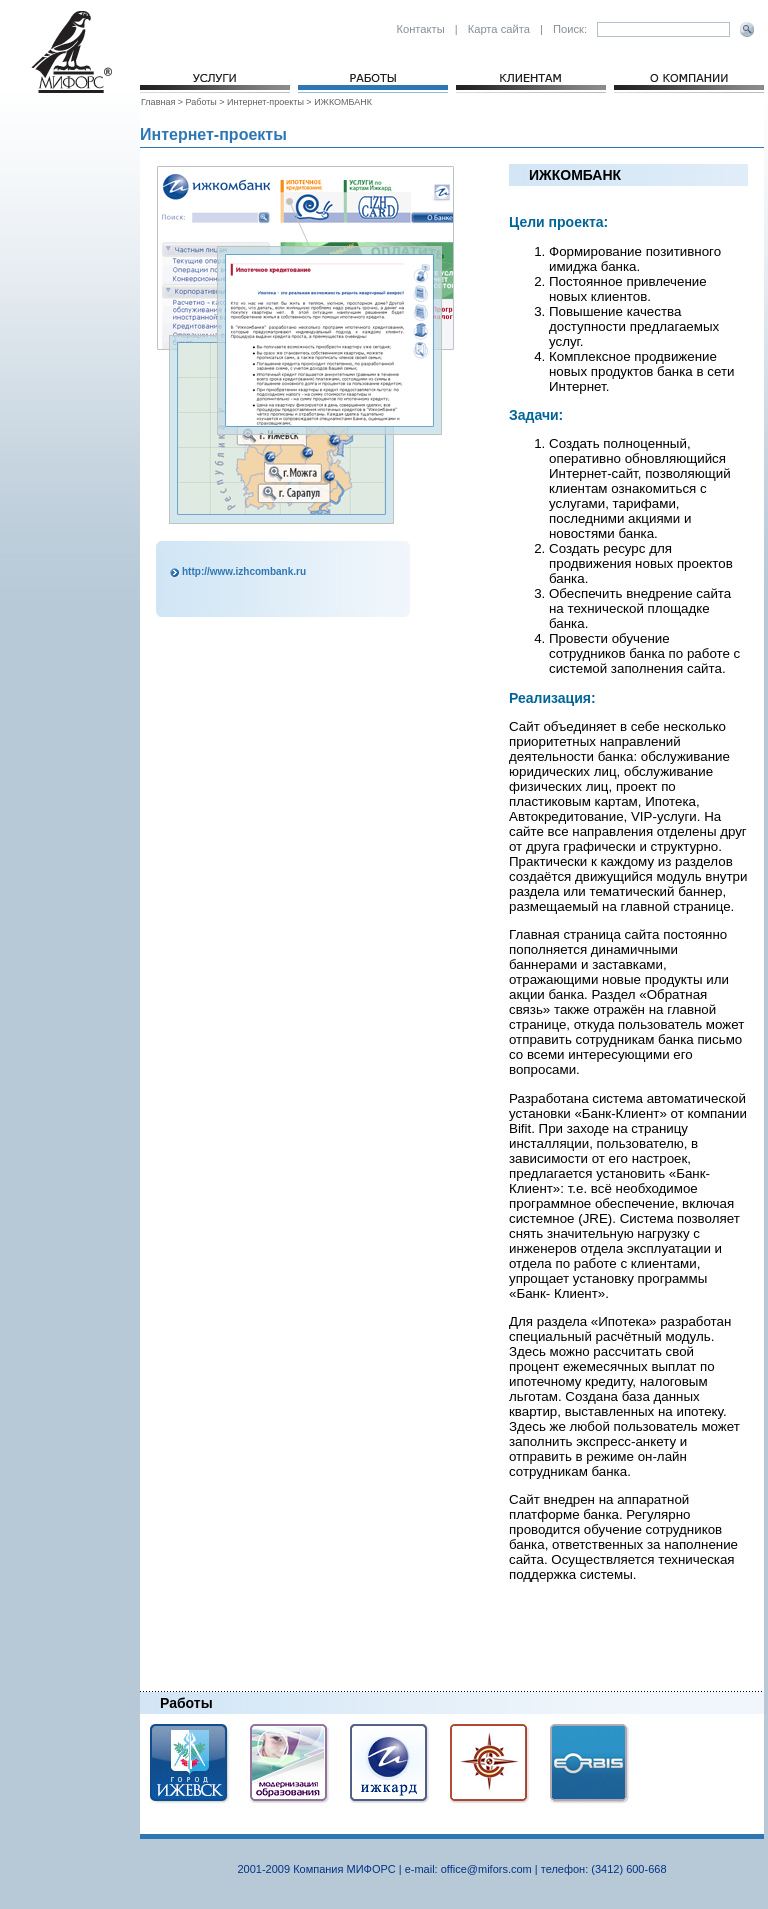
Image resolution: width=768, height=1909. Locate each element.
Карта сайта (499, 29)
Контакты (420, 29)
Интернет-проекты (265, 102)
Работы (201, 102)
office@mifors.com (486, 1869)
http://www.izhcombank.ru (244, 571)
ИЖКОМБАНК (343, 102)
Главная (159, 102)
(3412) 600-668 (628, 1869)
